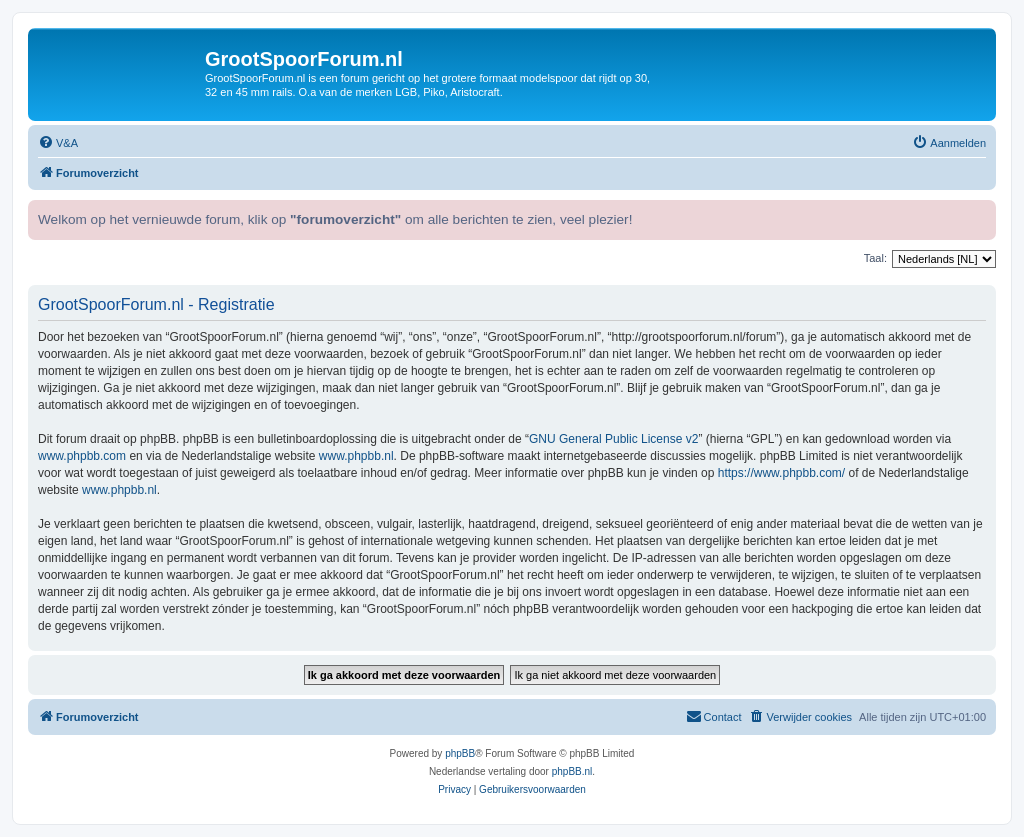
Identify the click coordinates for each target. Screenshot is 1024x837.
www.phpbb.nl (356, 456)
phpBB (460, 753)
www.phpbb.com (82, 456)
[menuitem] (58, 143)
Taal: (875, 258)
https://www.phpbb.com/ (781, 473)
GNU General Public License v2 (613, 439)
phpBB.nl (572, 771)
